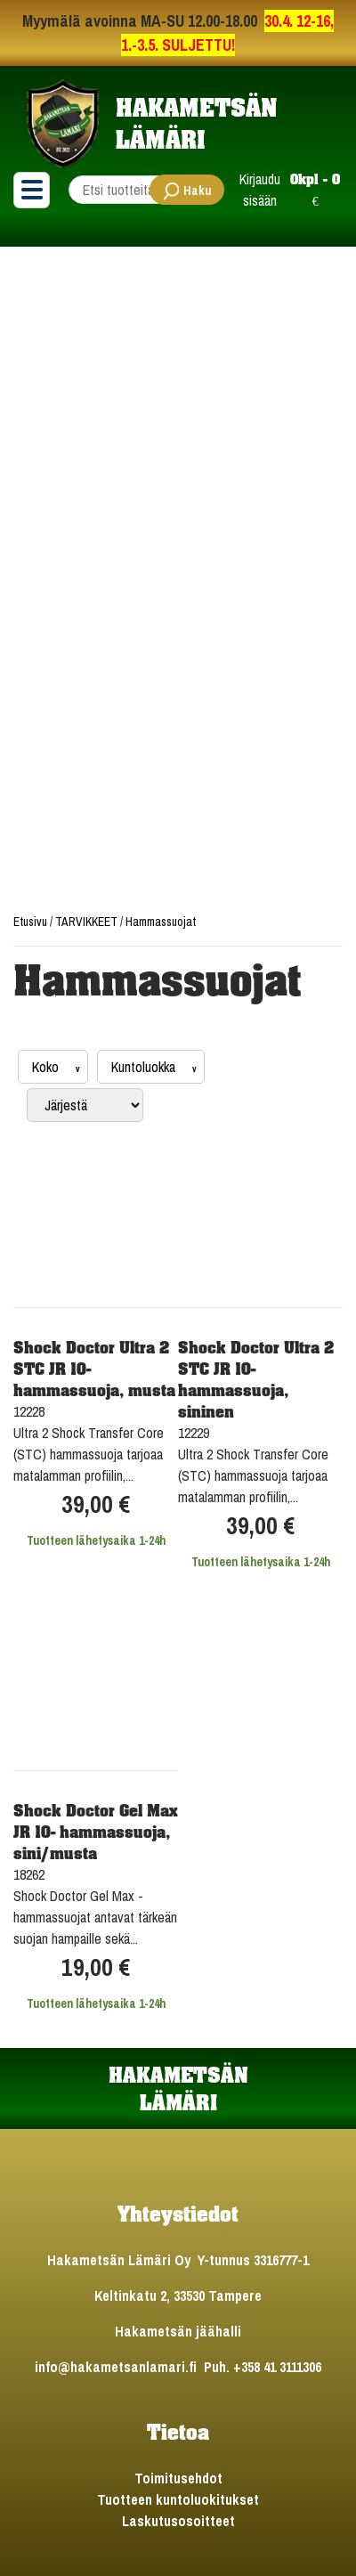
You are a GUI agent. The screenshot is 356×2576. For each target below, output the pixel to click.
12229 (193, 1432)
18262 (28, 1874)
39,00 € (95, 1504)
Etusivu (31, 922)
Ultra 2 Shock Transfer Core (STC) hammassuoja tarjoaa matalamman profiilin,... (88, 1454)
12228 (28, 1411)
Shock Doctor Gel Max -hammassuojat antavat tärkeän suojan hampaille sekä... (95, 1917)
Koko (47, 1067)
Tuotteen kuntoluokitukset (178, 2499)
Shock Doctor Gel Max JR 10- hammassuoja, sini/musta (95, 1831)
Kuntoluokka (145, 1067)
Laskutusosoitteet (178, 2521)
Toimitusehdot (178, 2478)
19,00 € (95, 1967)
